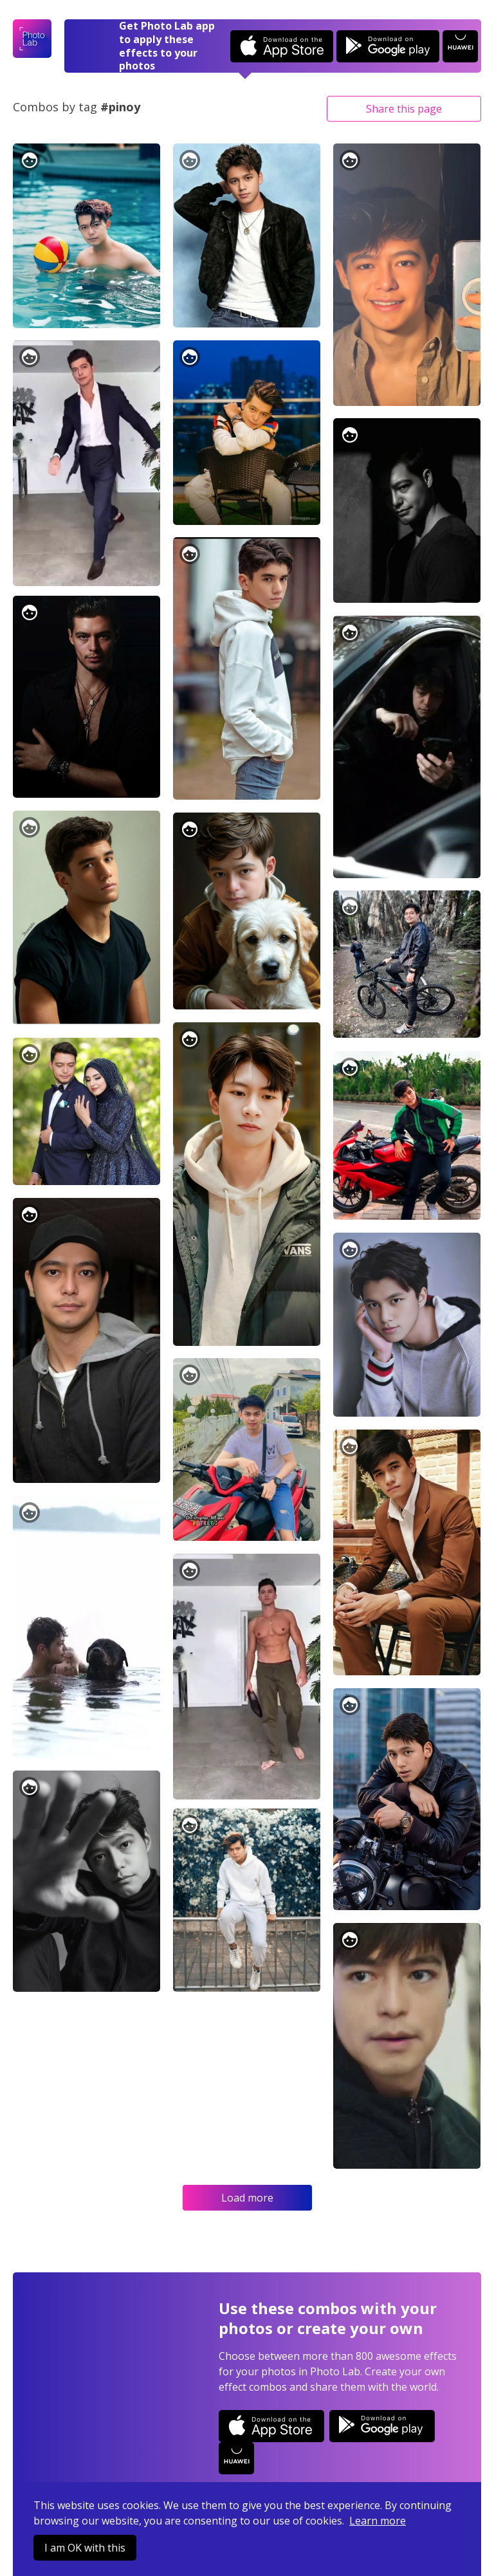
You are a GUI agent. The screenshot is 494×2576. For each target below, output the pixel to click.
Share (404, 109)
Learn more (377, 2521)
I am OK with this (84, 2548)
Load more (247, 2198)
